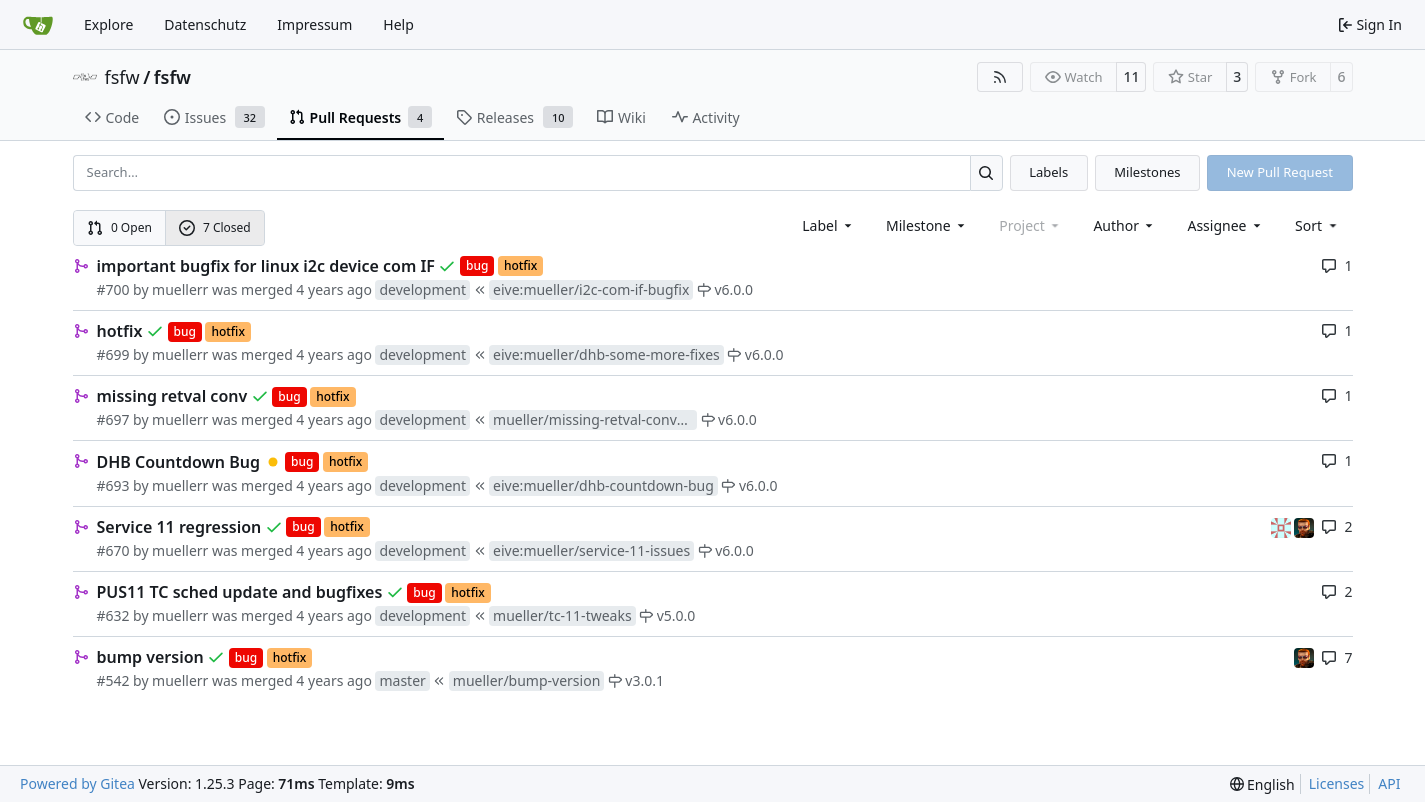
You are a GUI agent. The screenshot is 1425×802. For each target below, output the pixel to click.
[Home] (38, 25)
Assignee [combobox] (1225, 225)
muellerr (180, 289)
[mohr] (1304, 526)
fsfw (122, 77)
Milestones (1147, 172)
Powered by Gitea (77, 783)
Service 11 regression (179, 527)
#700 (113, 289)
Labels (1048, 172)
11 (1131, 76)
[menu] (1317, 225)
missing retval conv (172, 396)
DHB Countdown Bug (179, 462)
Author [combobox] (1124, 225)
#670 (113, 550)
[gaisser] (1283, 526)
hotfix (120, 331)
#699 (113, 354)
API (1389, 783)
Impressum (314, 24)
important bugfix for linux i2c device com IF (266, 266)
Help (398, 24)
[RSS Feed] (1000, 77)
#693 (113, 485)
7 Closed (215, 227)
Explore (108, 24)
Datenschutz (205, 24)
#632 (113, 615)
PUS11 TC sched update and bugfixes (240, 592)
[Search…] (986, 172)
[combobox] (828, 225)
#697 (113, 419)
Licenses (1337, 783)
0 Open (119, 227)
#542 (113, 680)
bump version (150, 657)
